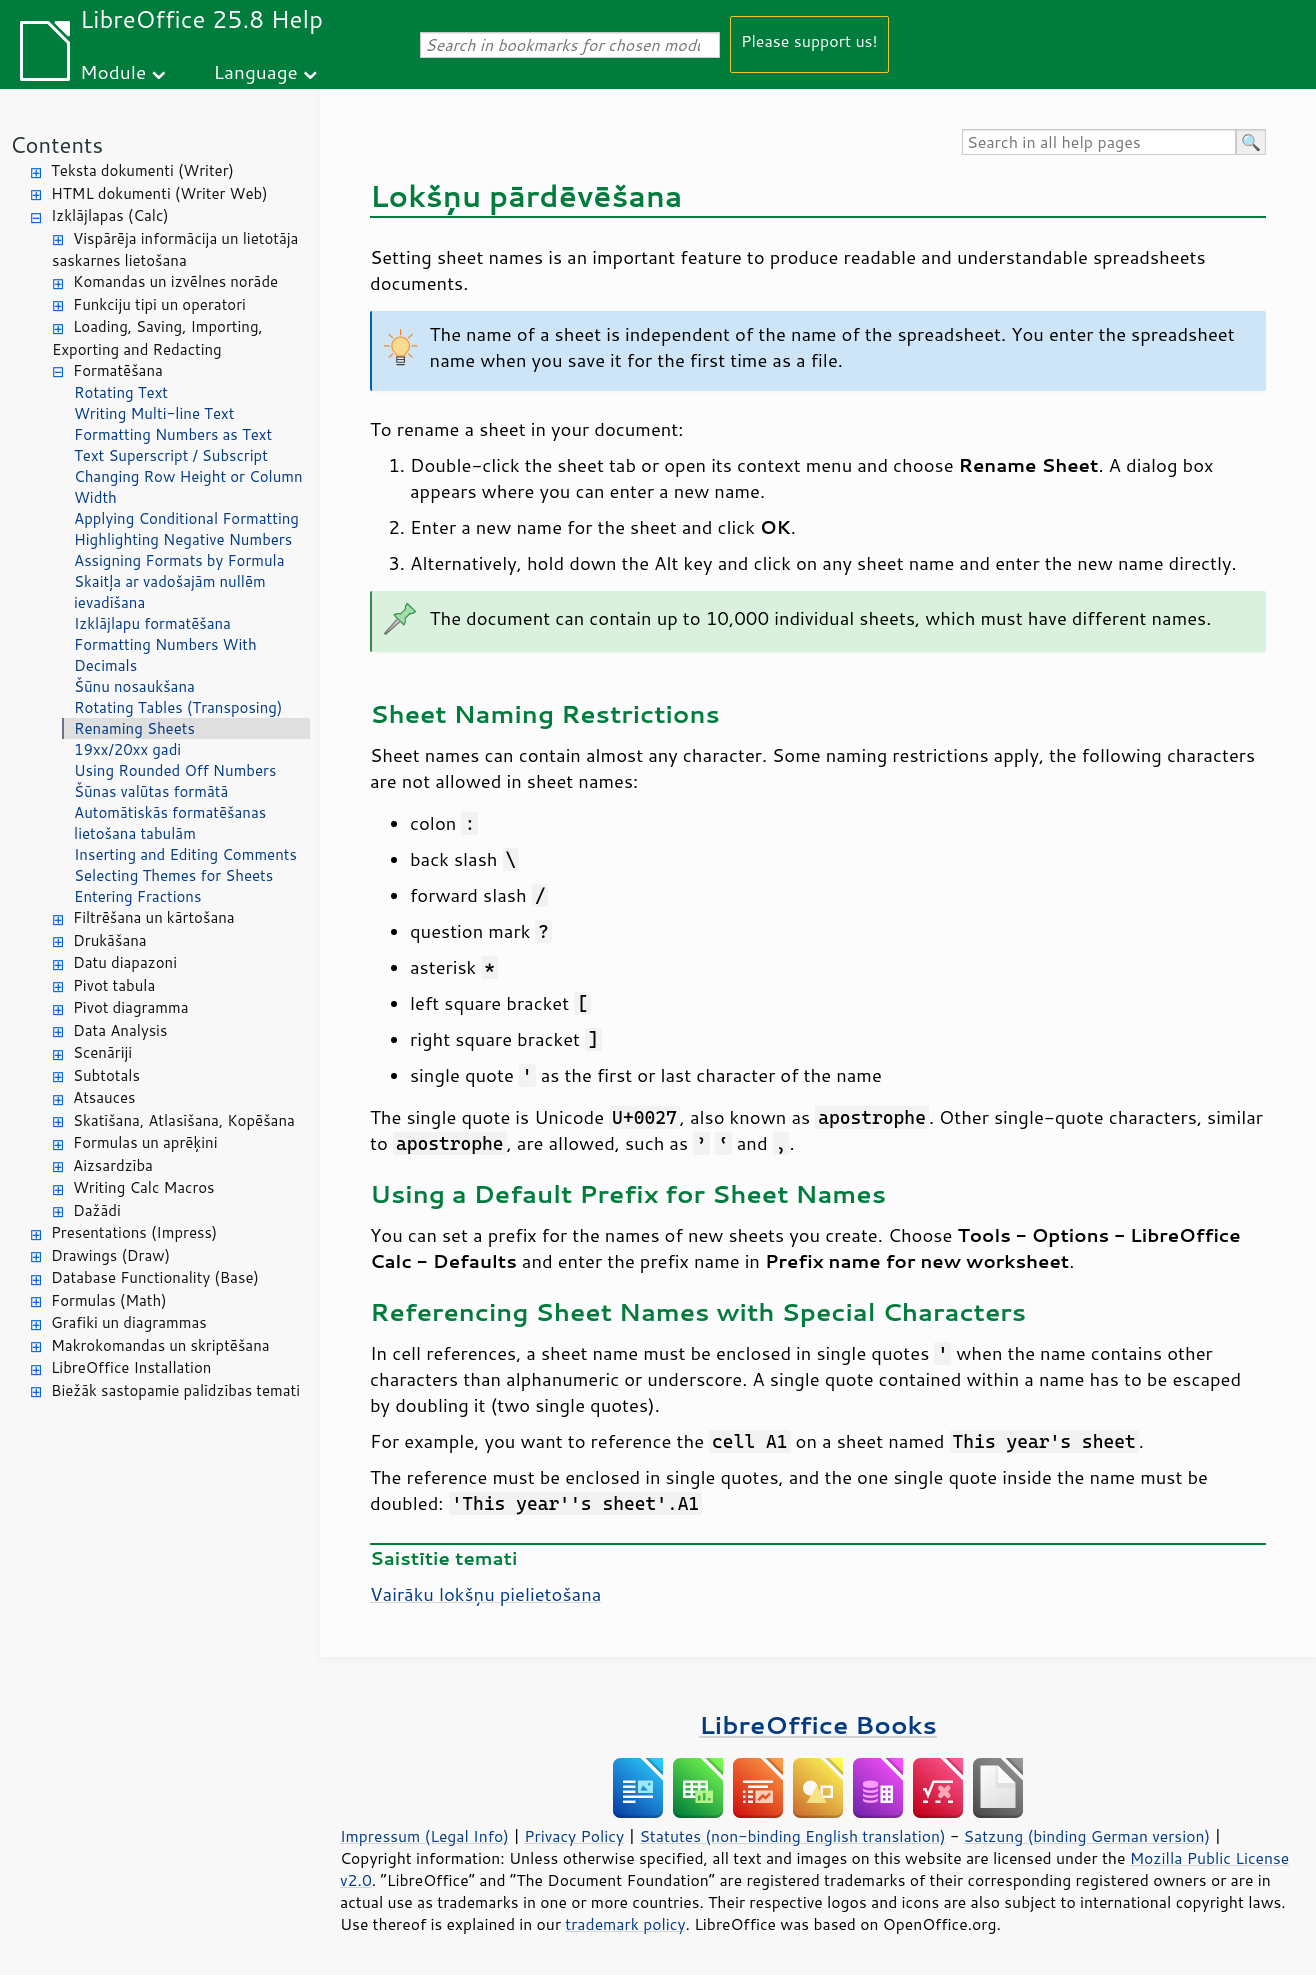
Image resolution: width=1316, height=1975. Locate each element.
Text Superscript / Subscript (171, 455)
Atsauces (104, 1097)
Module (113, 71)
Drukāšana (110, 940)
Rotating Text (121, 392)
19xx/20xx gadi (127, 749)
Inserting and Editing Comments (185, 854)
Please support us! (809, 40)
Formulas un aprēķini (145, 1142)
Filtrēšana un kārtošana (154, 917)
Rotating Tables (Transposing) (178, 707)
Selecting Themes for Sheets (173, 875)
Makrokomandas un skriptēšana (160, 1345)
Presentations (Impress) (134, 1232)
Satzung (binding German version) (1087, 1836)
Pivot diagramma (130, 1007)
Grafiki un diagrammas (129, 1322)
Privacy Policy (574, 1836)
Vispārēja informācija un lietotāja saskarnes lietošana (175, 250)
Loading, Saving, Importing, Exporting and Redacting (157, 338)
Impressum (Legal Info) (424, 1836)
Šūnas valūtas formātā (151, 791)
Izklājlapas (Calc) (110, 215)
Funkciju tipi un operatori (159, 304)
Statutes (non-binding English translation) (792, 1836)
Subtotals (106, 1075)
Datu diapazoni (125, 962)
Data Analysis (120, 1030)
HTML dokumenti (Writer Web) (159, 193)
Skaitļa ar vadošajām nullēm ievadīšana (170, 592)
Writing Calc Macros (144, 1187)
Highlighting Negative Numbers (183, 539)
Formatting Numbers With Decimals (165, 655)
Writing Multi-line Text (154, 413)
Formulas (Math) (109, 1300)
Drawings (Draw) (110, 1255)
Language (256, 71)
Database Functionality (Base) (155, 1277)
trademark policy (625, 1924)
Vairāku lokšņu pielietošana (485, 1594)
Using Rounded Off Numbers (175, 770)
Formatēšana (118, 370)
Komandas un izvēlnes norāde (175, 281)
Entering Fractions (137, 896)
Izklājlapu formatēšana (152, 623)
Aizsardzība (113, 1165)
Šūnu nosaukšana (134, 686)
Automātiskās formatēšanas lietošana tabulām (170, 823)
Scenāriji (102, 1052)
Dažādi (97, 1210)
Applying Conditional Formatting (186, 518)
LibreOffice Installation (131, 1367)
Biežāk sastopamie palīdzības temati (175, 1390)
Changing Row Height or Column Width (188, 487)
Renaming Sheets (134, 728)
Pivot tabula (114, 985)
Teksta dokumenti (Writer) (142, 170)
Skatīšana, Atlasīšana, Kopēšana (184, 1120)
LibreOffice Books (818, 1724)
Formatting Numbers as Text (173, 434)
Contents (56, 144)
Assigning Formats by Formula (179, 560)
